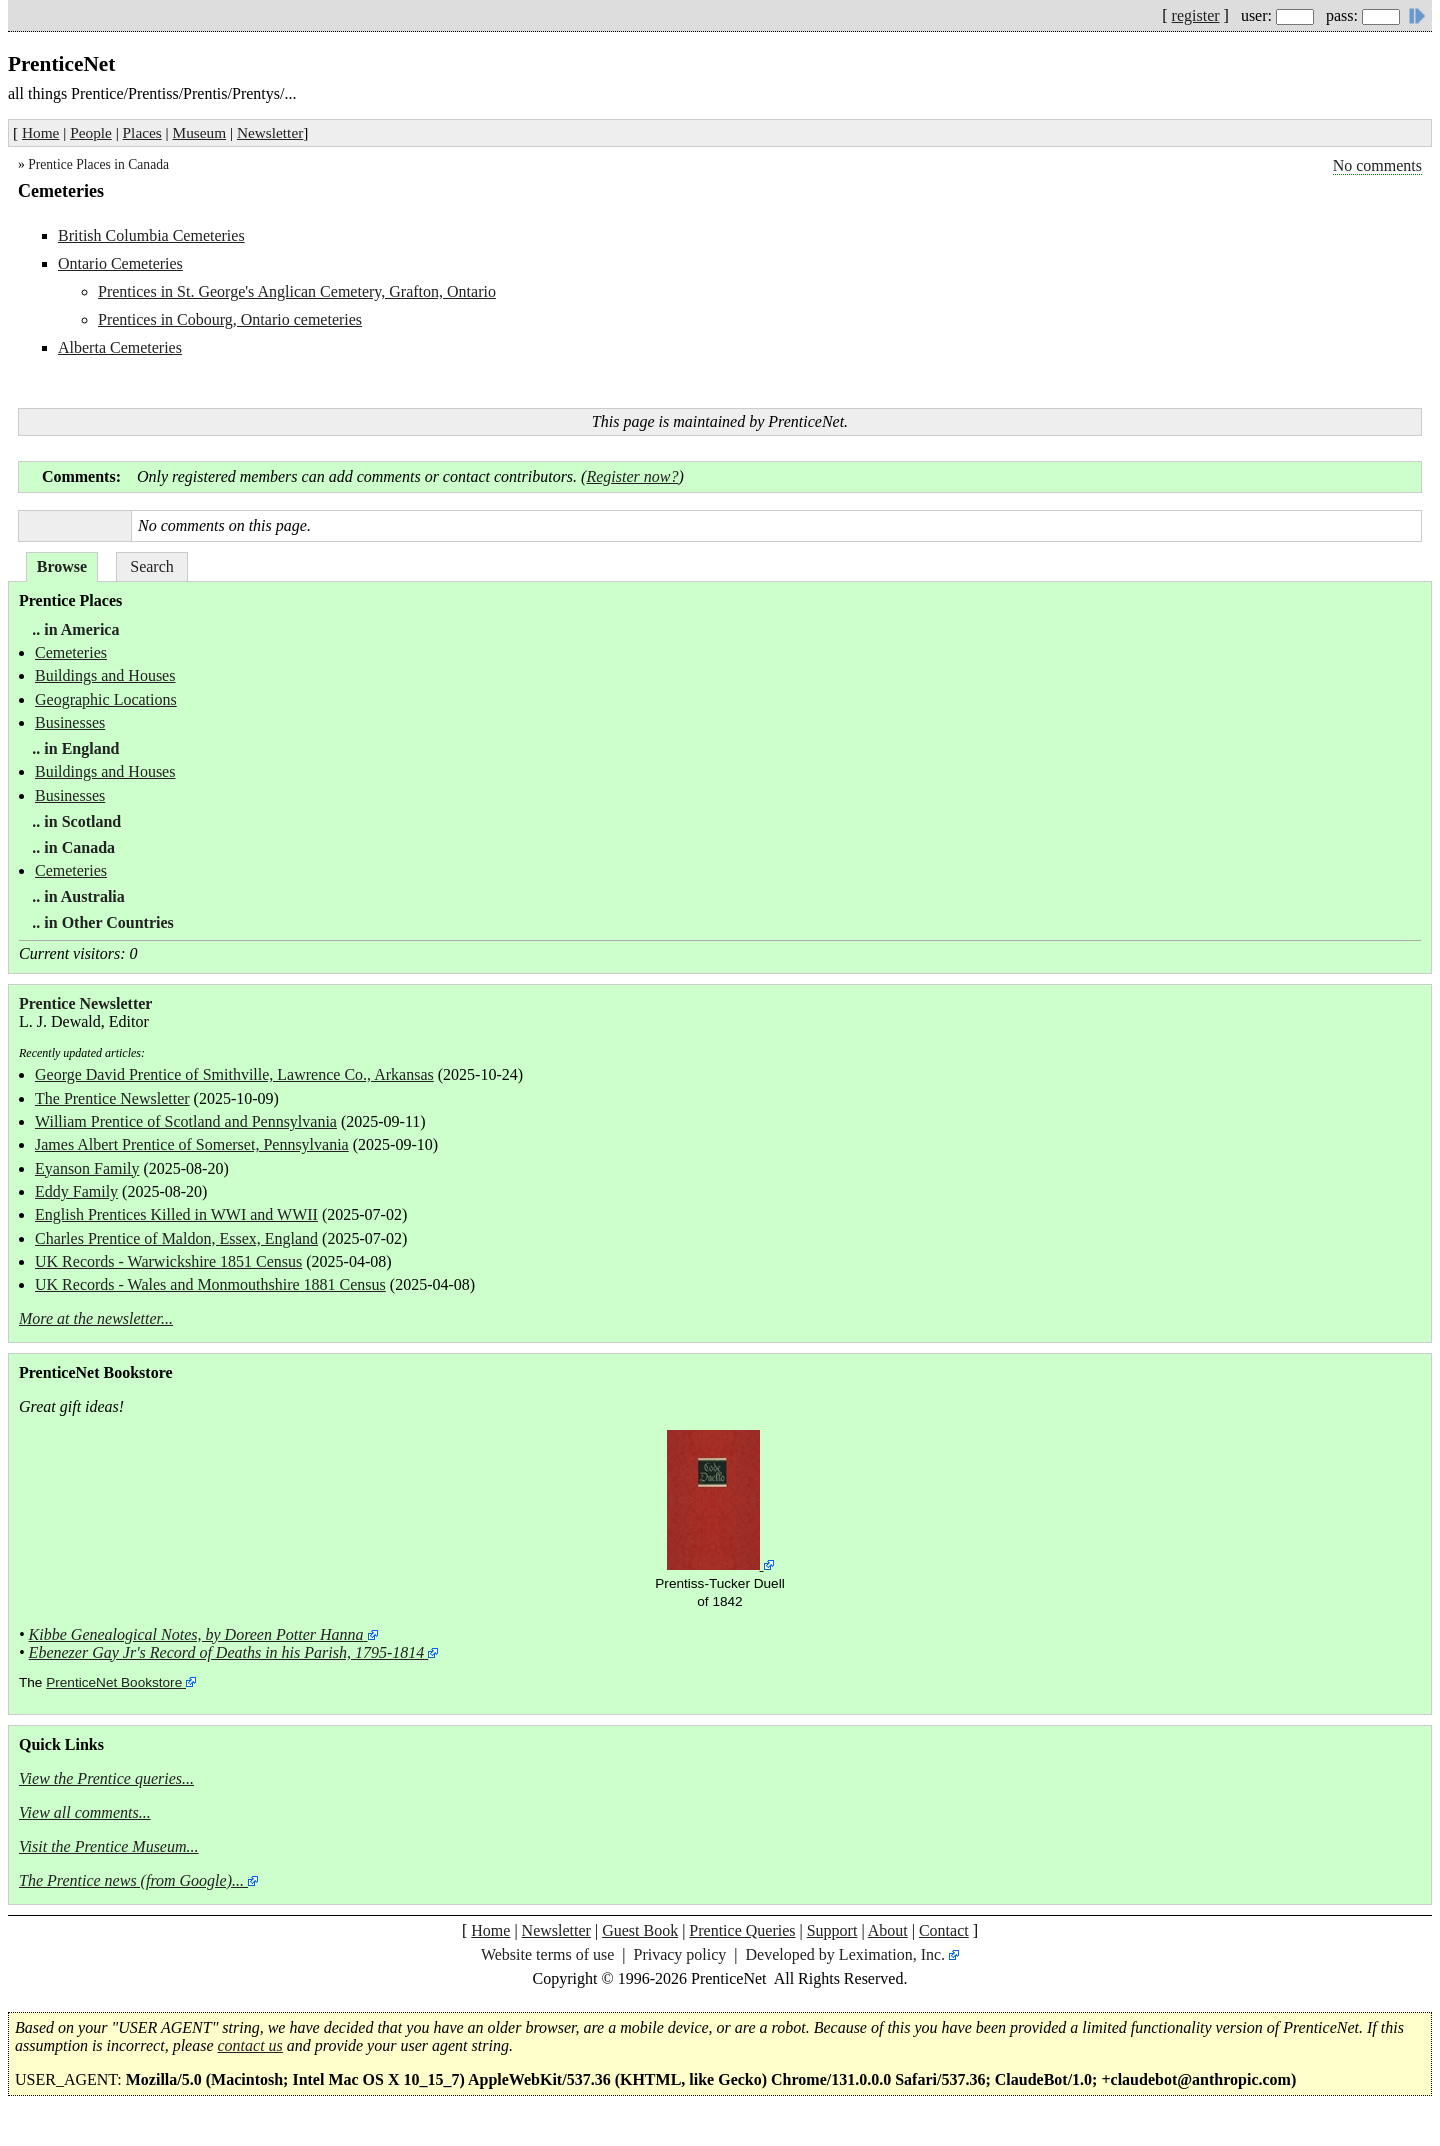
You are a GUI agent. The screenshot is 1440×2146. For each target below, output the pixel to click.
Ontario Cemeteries (120, 263)
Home (40, 132)
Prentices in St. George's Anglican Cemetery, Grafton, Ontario (297, 291)
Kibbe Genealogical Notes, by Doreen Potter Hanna (196, 1634)
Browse (62, 566)
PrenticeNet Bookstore (114, 1682)
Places (142, 132)
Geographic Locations (106, 699)
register (1196, 15)
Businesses (70, 722)
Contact (944, 1930)
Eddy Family (76, 1191)
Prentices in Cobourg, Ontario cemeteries (230, 319)
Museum (200, 132)
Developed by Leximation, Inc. (846, 1954)
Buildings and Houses (105, 675)
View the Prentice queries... (106, 1778)
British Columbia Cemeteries (151, 235)
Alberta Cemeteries (120, 347)
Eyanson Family (87, 1168)
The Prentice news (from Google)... (131, 1880)
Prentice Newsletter (85, 1003)
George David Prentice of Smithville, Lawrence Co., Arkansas (234, 1074)
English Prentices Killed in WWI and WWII (176, 1214)
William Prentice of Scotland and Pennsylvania (186, 1121)
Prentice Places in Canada (98, 164)
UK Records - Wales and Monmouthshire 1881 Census (210, 1284)
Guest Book (640, 1930)
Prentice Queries (742, 1930)
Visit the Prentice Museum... (109, 1846)
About (888, 1930)
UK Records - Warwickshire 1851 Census (168, 1261)
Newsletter (270, 132)
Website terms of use (547, 1954)
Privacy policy (679, 1954)
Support (832, 1930)
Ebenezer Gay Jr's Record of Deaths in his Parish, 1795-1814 (227, 1652)
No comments (1377, 165)
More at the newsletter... (96, 1318)
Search (152, 566)
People (91, 132)
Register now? (632, 476)
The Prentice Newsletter (112, 1098)
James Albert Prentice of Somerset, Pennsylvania (192, 1144)
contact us (250, 2045)
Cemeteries (71, 652)
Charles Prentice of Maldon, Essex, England (176, 1238)
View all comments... (85, 1812)
